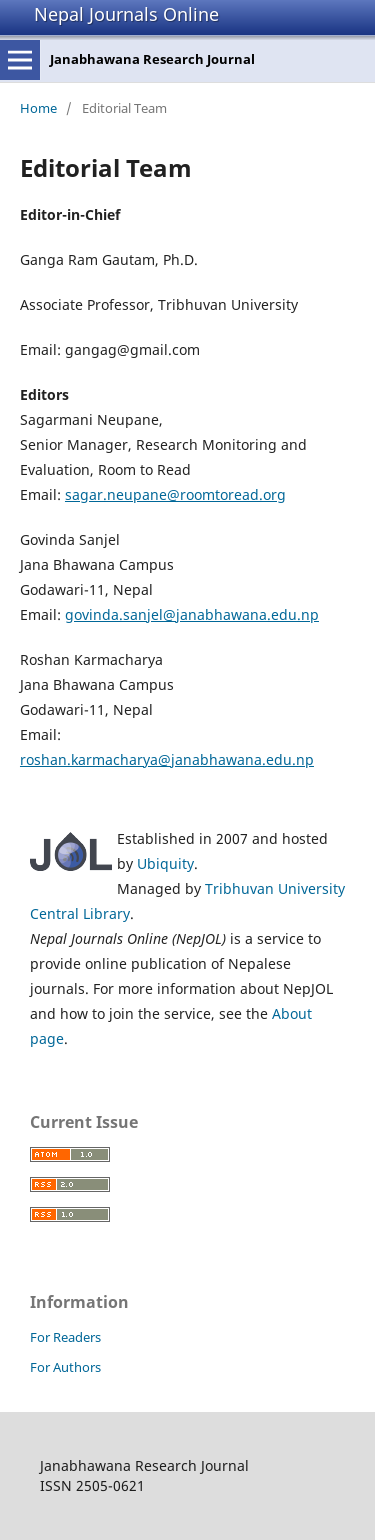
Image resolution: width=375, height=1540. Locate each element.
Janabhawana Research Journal (152, 59)
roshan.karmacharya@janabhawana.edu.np (167, 759)
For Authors (65, 1367)
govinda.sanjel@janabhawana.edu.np (192, 614)
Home (38, 108)
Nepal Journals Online (126, 14)
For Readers (65, 1337)
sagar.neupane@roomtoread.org (175, 494)
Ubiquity (165, 863)
